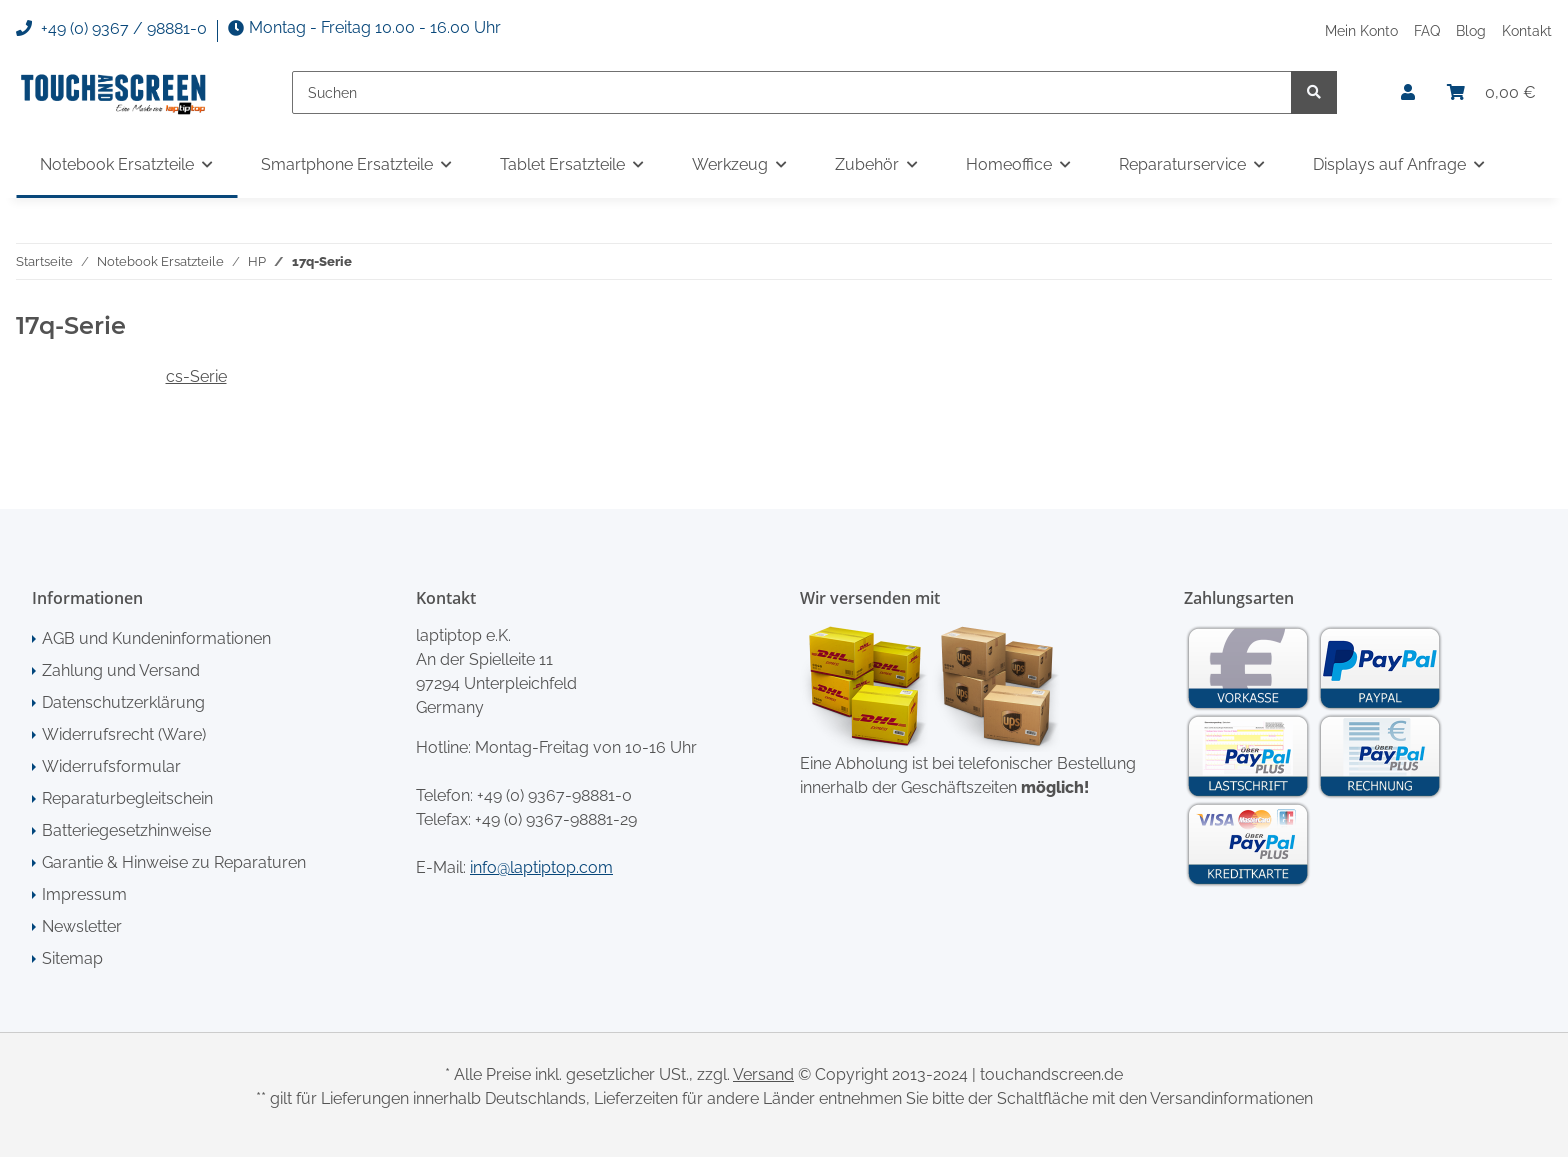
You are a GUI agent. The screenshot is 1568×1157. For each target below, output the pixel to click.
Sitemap (72, 958)
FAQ (1427, 30)
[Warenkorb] (1491, 93)
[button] (1408, 93)
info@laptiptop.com (541, 867)
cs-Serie (196, 376)
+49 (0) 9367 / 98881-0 (111, 29)
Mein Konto (1361, 30)
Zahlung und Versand (121, 670)
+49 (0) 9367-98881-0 (554, 795)
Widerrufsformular (111, 766)
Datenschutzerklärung (123, 702)
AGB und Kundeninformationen (156, 638)
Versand (763, 1074)
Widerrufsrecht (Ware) (124, 734)
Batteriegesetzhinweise (126, 830)
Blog (1471, 30)
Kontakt (1527, 30)
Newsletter (82, 926)
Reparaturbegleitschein (127, 798)
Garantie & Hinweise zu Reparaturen (174, 862)
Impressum (84, 894)
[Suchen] (792, 92)
